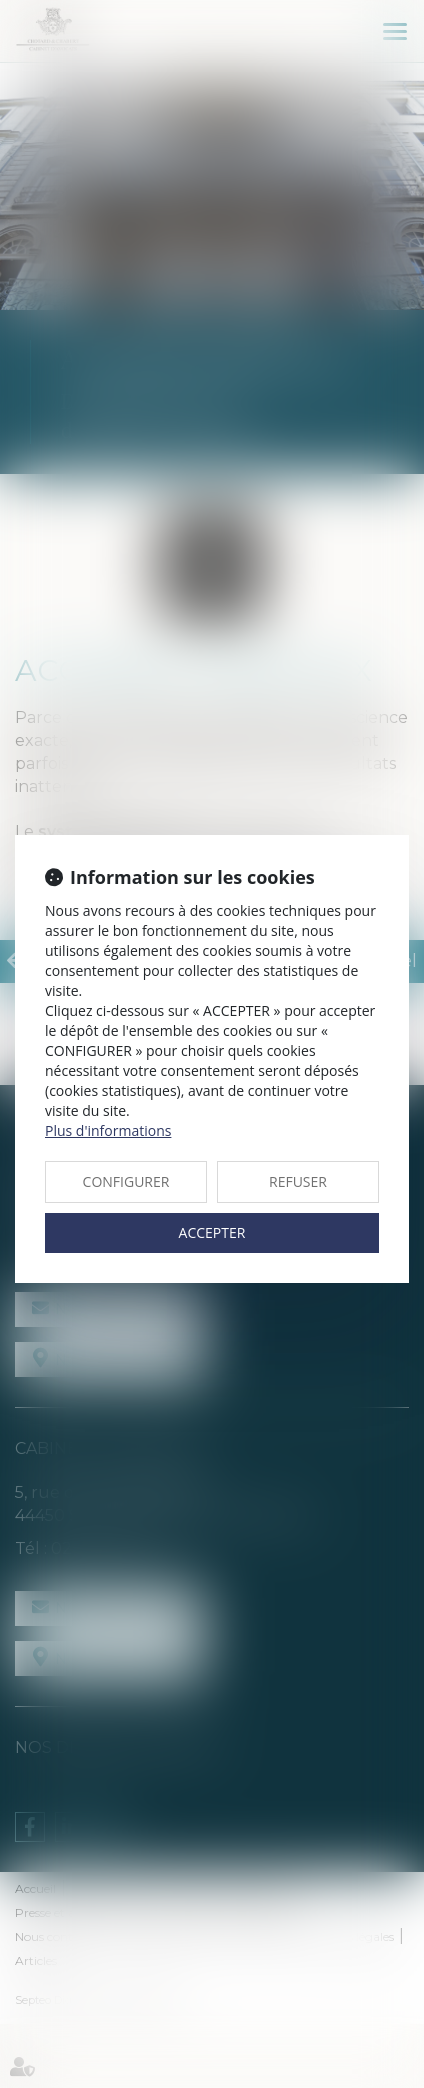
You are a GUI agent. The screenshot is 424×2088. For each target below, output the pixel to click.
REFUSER (298, 1181)
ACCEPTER (212, 1232)
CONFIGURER (126, 1181)
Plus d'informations (108, 1130)
